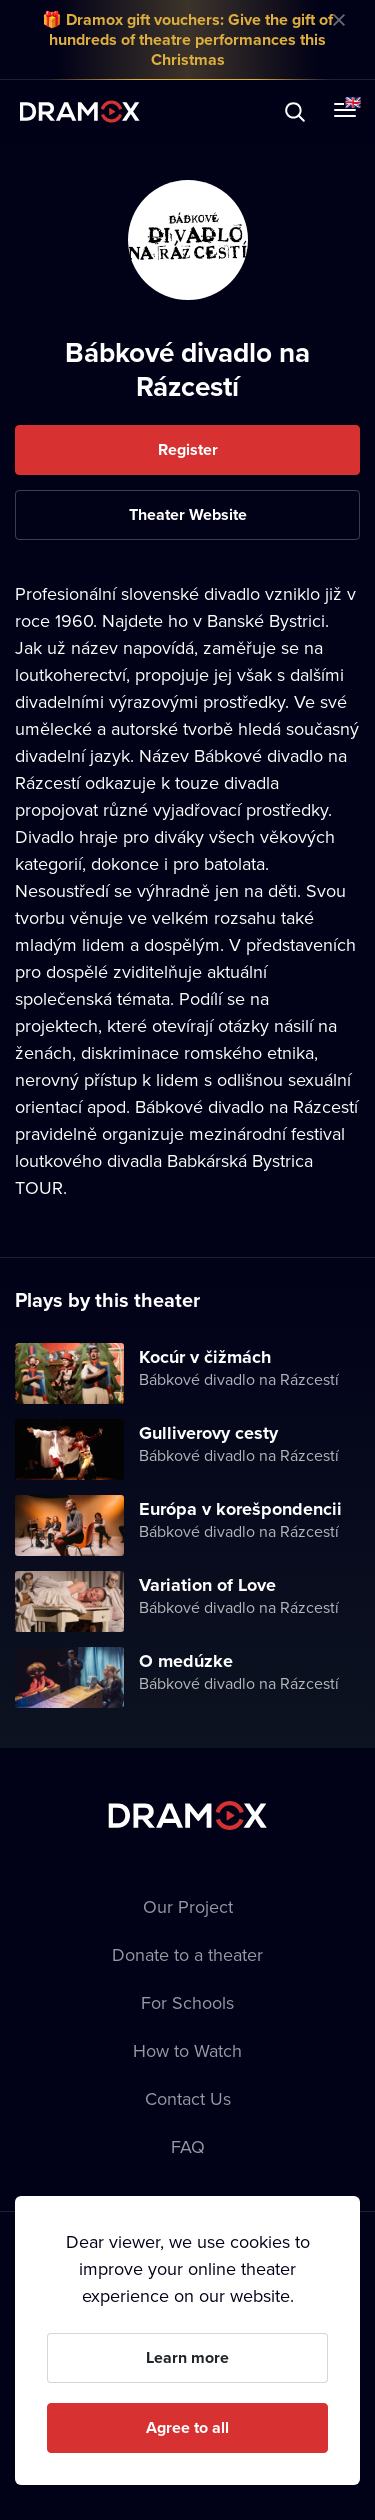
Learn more (187, 2357)
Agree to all (187, 2427)
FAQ (188, 2146)
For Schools (187, 2002)
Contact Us (188, 2098)
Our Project (188, 1906)
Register (188, 449)
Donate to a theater (187, 1954)
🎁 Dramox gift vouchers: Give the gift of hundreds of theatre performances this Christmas (187, 39)
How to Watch (187, 2050)
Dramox (80, 111)
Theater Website (188, 514)
